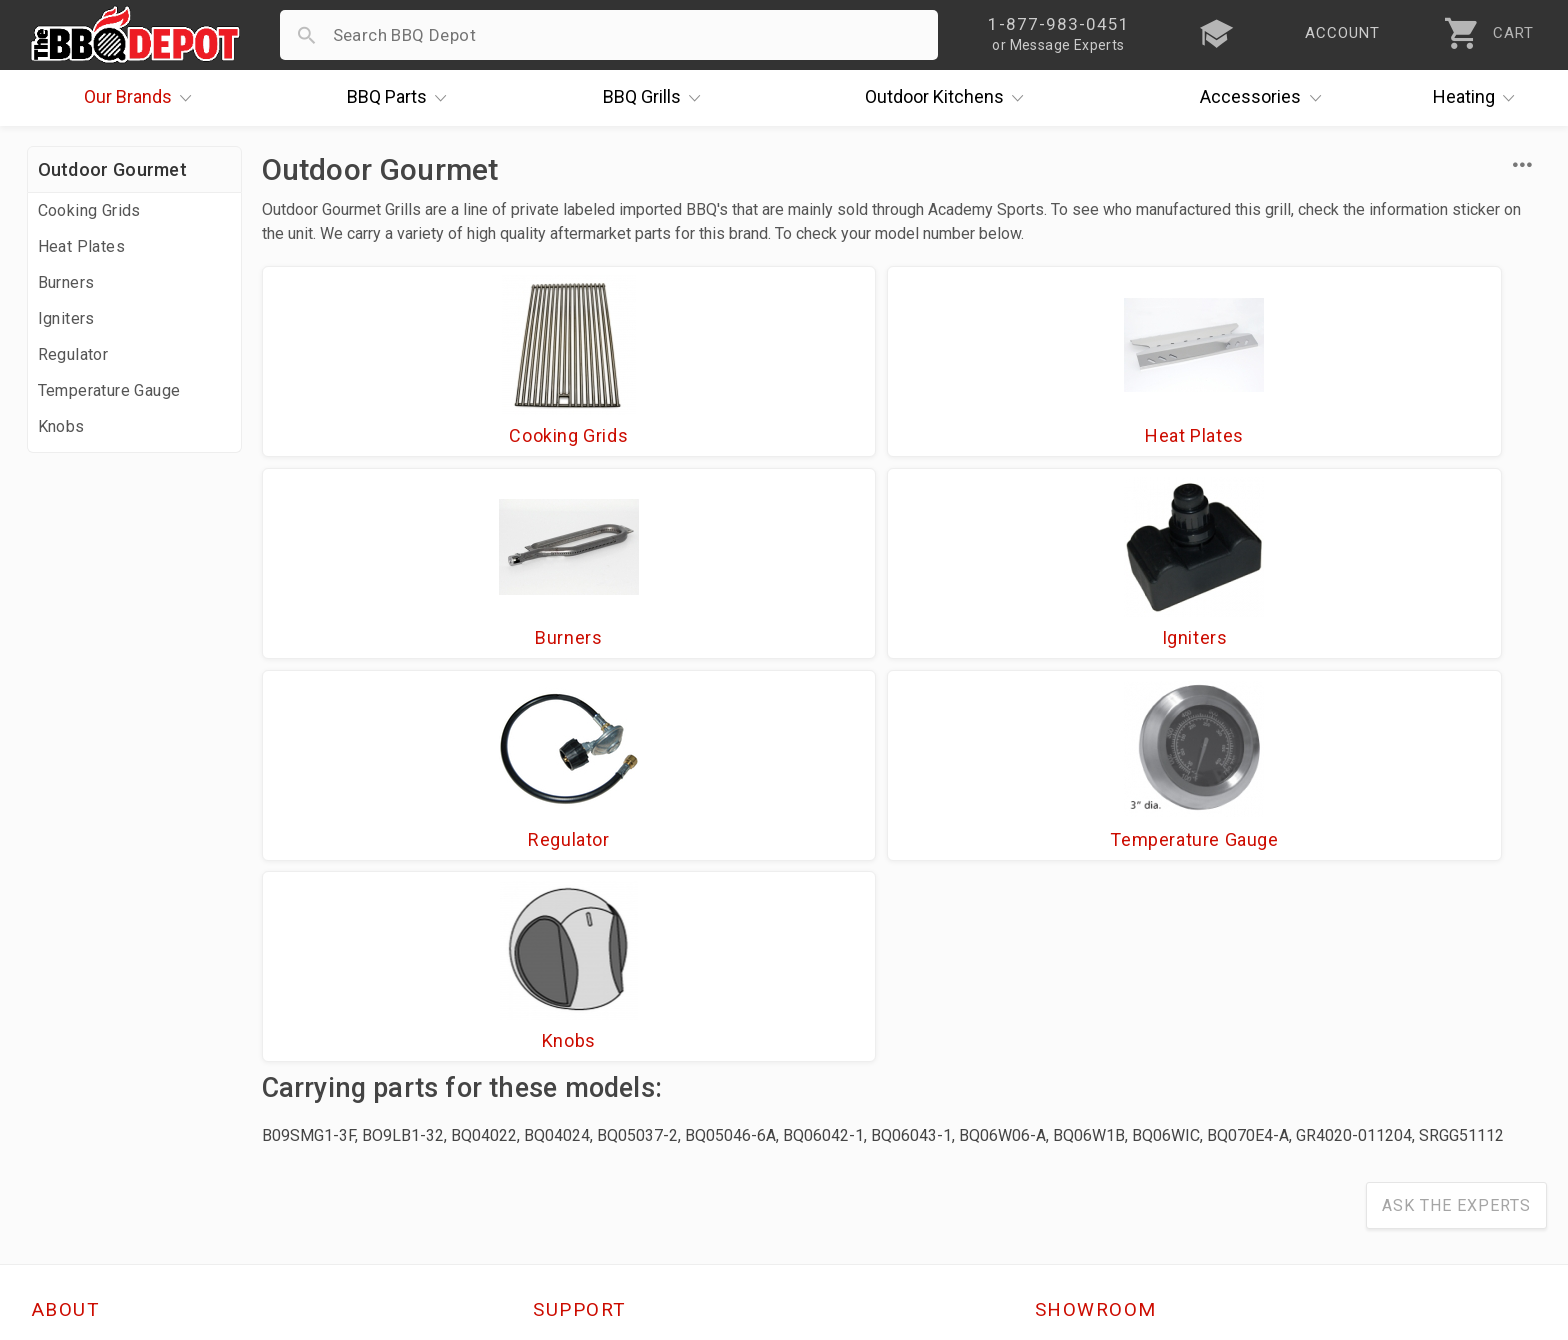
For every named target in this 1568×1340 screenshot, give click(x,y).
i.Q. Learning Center (110, 1024)
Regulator (73, 354)
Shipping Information (617, 1053)
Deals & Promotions (111, 1053)
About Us (68, 966)
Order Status (584, 966)
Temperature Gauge (109, 390)
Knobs (61, 426)
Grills (657, 98)
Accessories (1265, 98)
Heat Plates (81, 246)
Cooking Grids (89, 210)
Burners (66, 282)
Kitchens (949, 98)
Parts (402, 98)
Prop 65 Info (583, 1111)
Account (566, 995)
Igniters (66, 318)
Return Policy (585, 1024)
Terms (558, 1169)
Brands (143, 98)
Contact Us (76, 1169)
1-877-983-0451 (1109, 1029)
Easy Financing (91, 1082)
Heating (1479, 98)
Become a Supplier (106, 1111)
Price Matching (91, 995)
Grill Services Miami (612, 1082)
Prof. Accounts (92, 1140)
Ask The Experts (1456, 820)
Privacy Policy (588, 1140)
